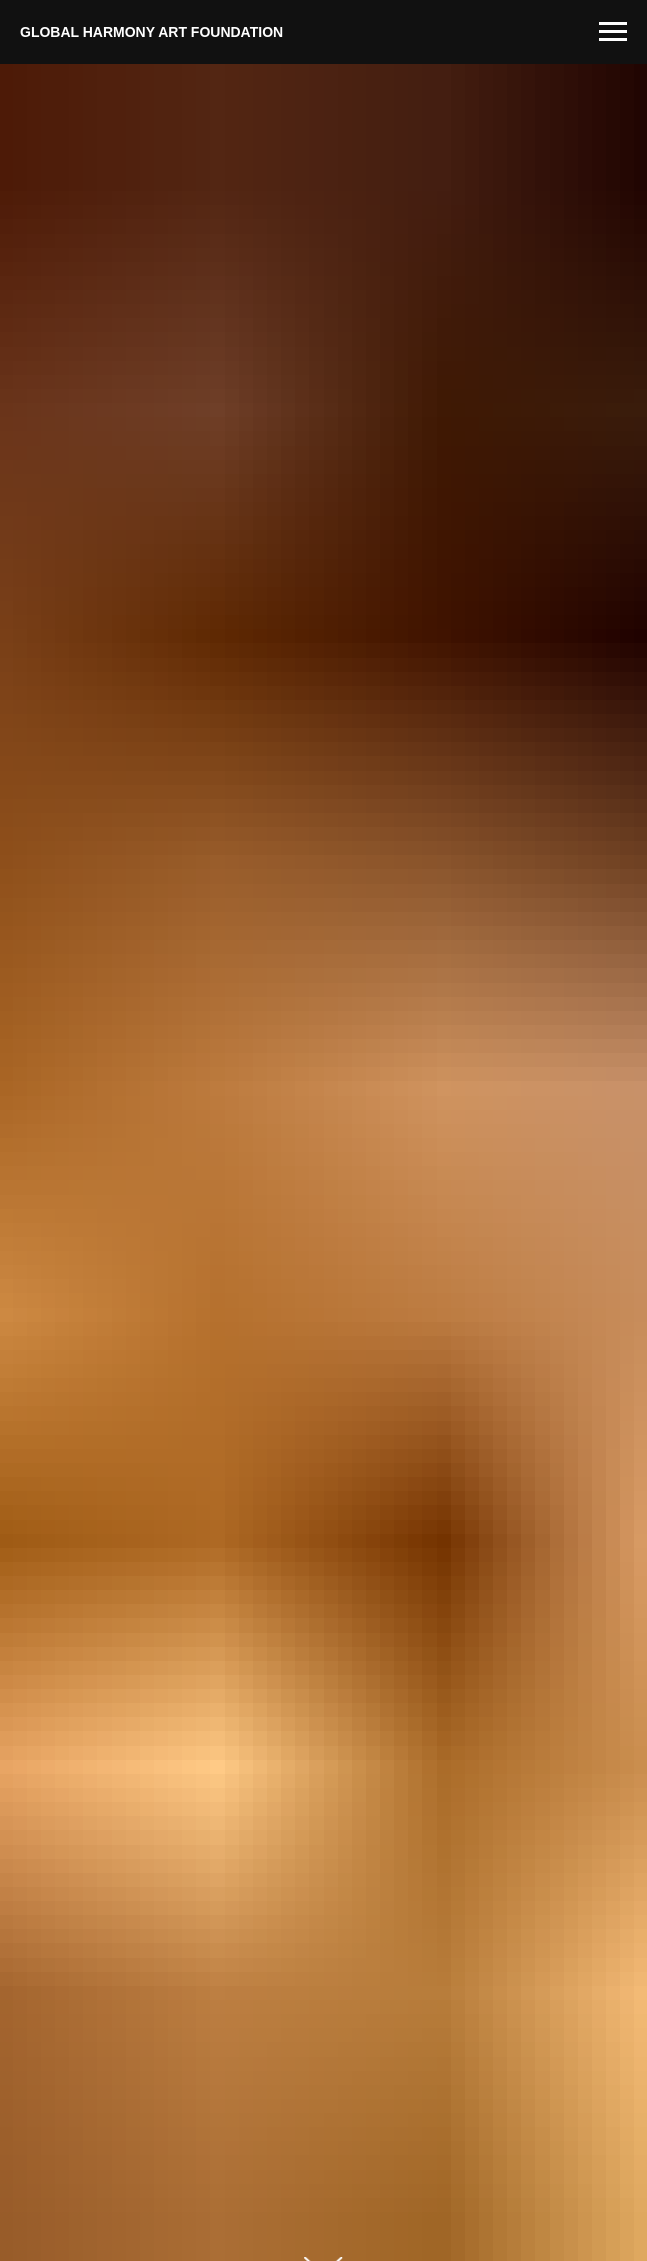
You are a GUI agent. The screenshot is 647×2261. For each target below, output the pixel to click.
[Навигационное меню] (613, 32)
